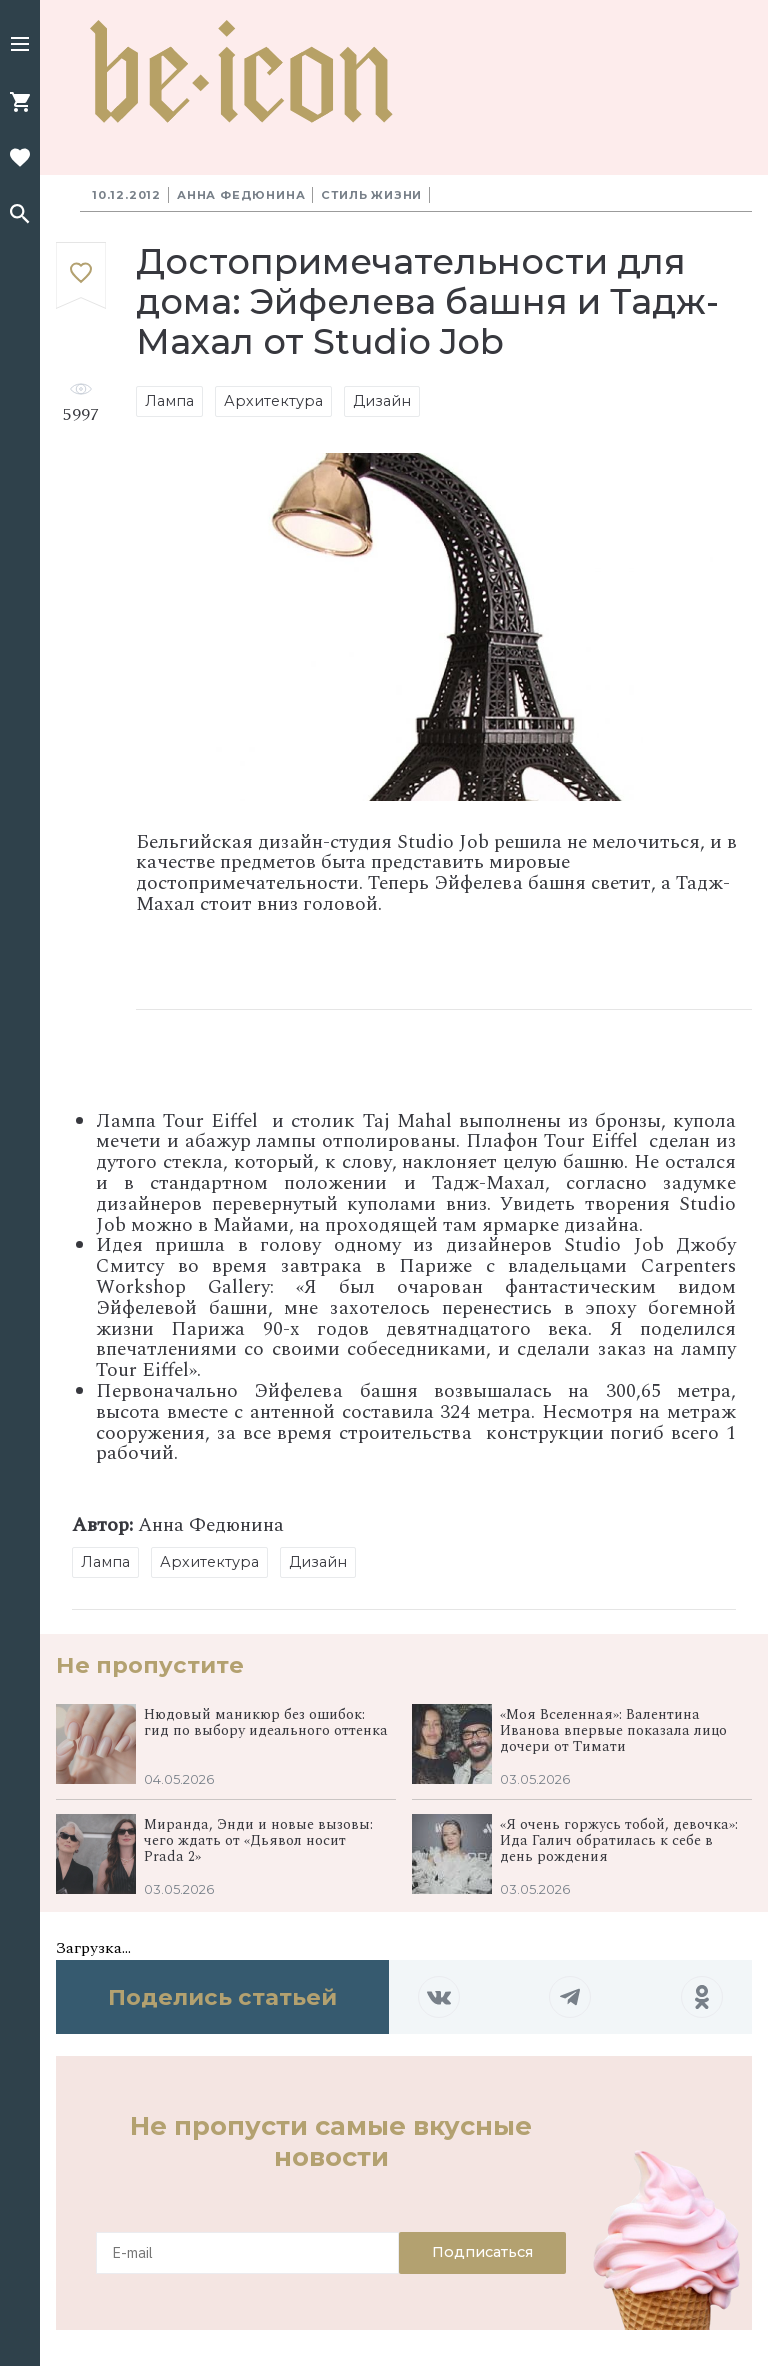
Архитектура (273, 401)
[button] (20, 46)
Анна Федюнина (241, 195)
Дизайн (382, 401)
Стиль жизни (371, 195)
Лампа (169, 401)
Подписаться (482, 2252)
